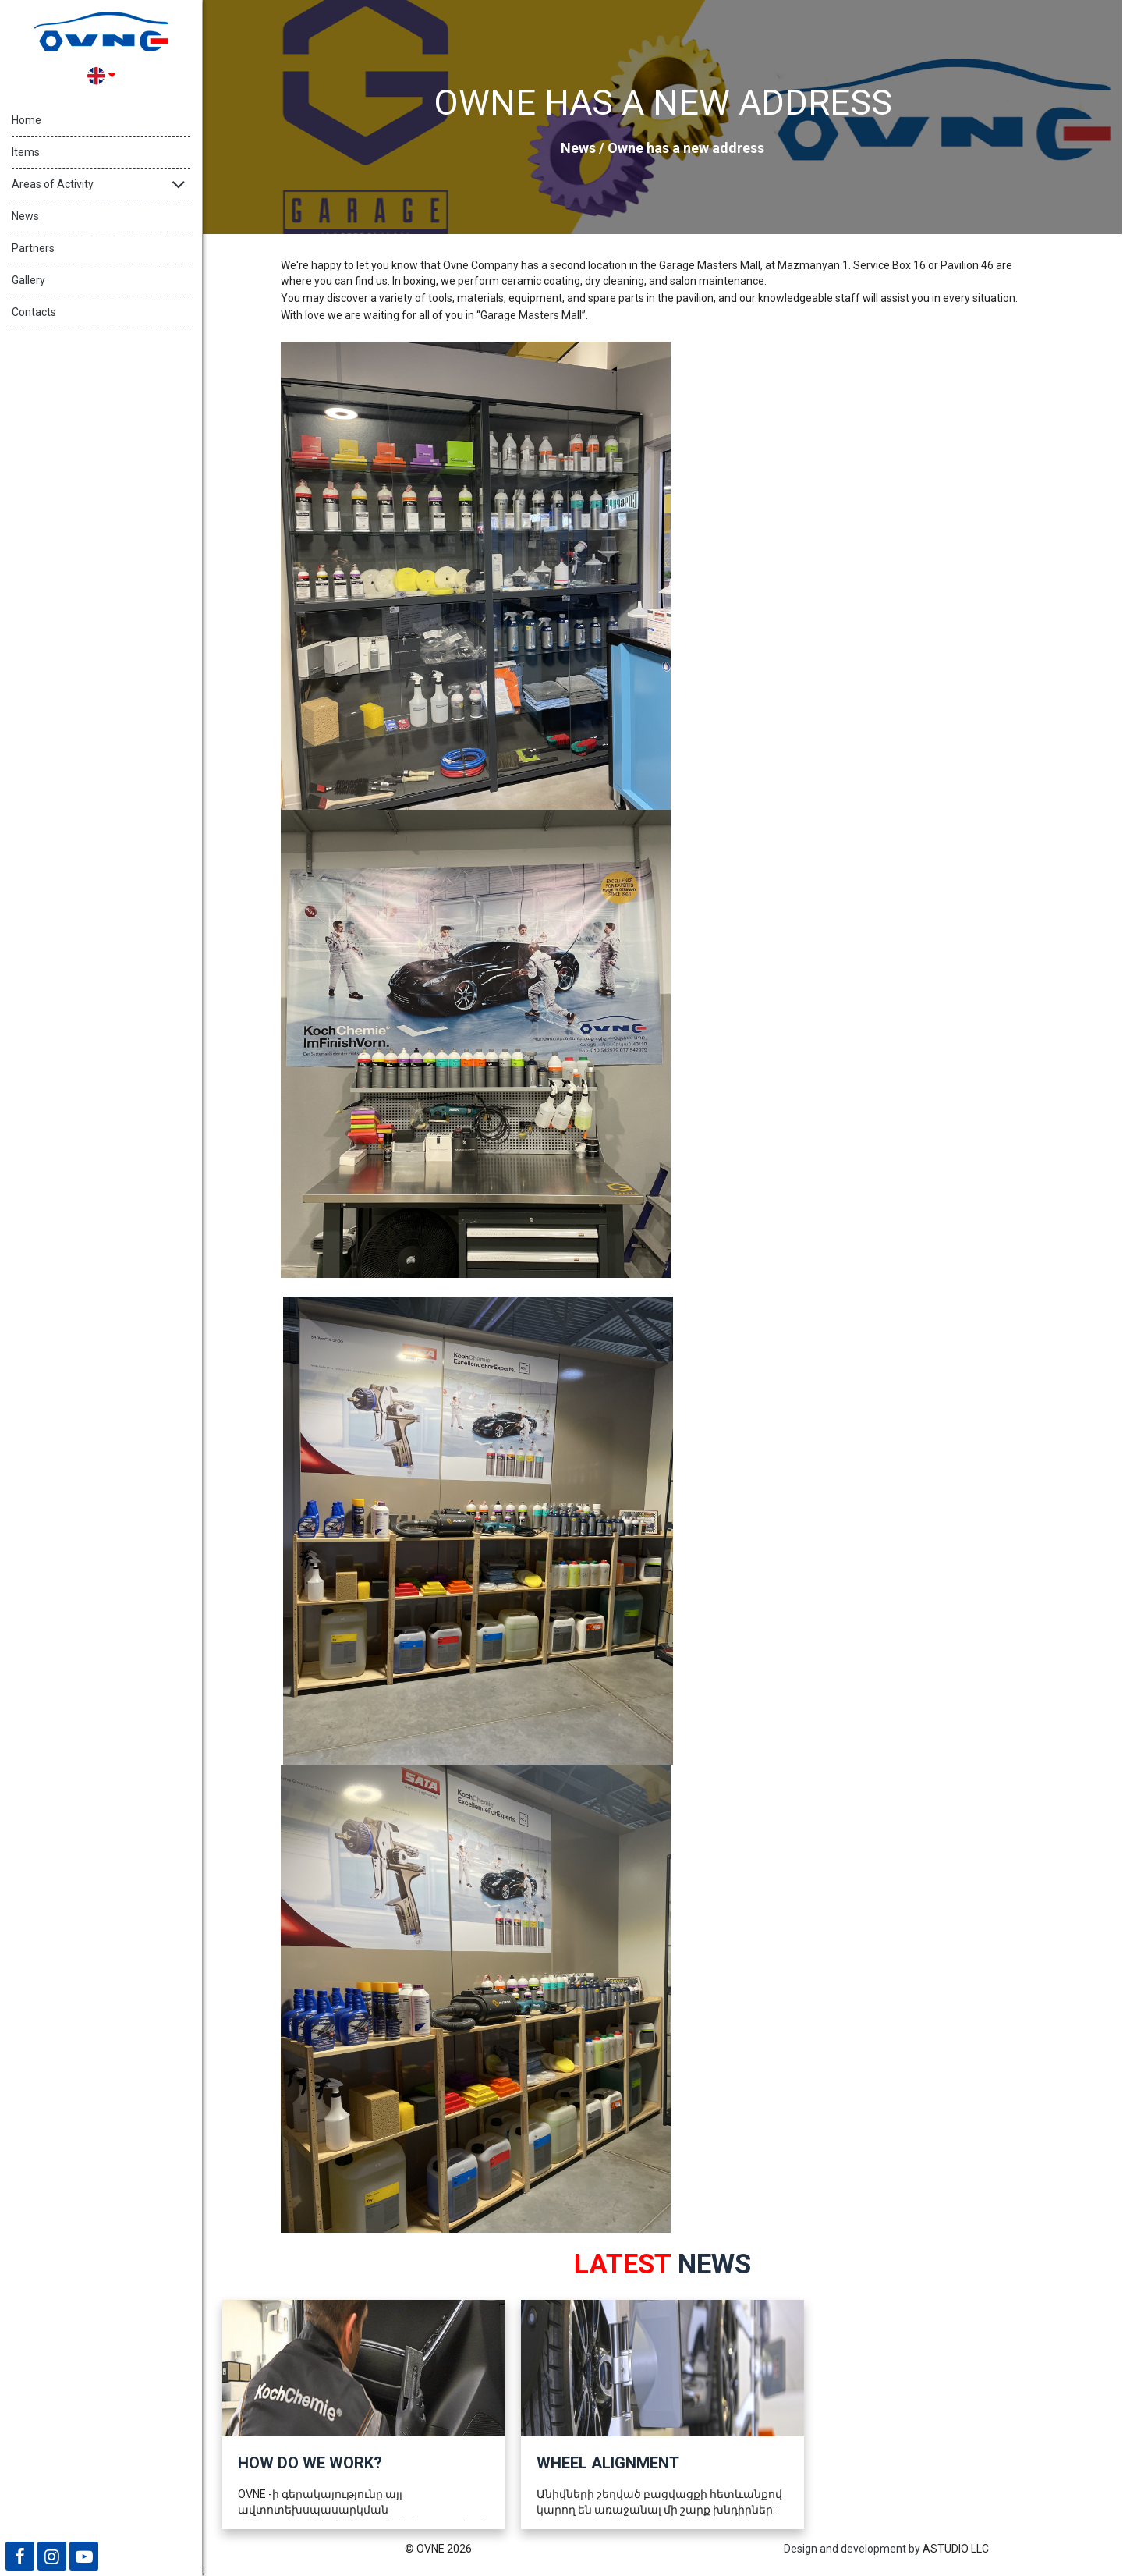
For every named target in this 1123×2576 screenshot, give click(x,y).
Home (26, 120)
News (25, 216)
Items (26, 152)
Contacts (34, 312)
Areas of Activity (53, 184)
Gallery (28, 280)
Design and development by (852, 2548)
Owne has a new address (686, 148)
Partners (33, 248)
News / (584, 148)
